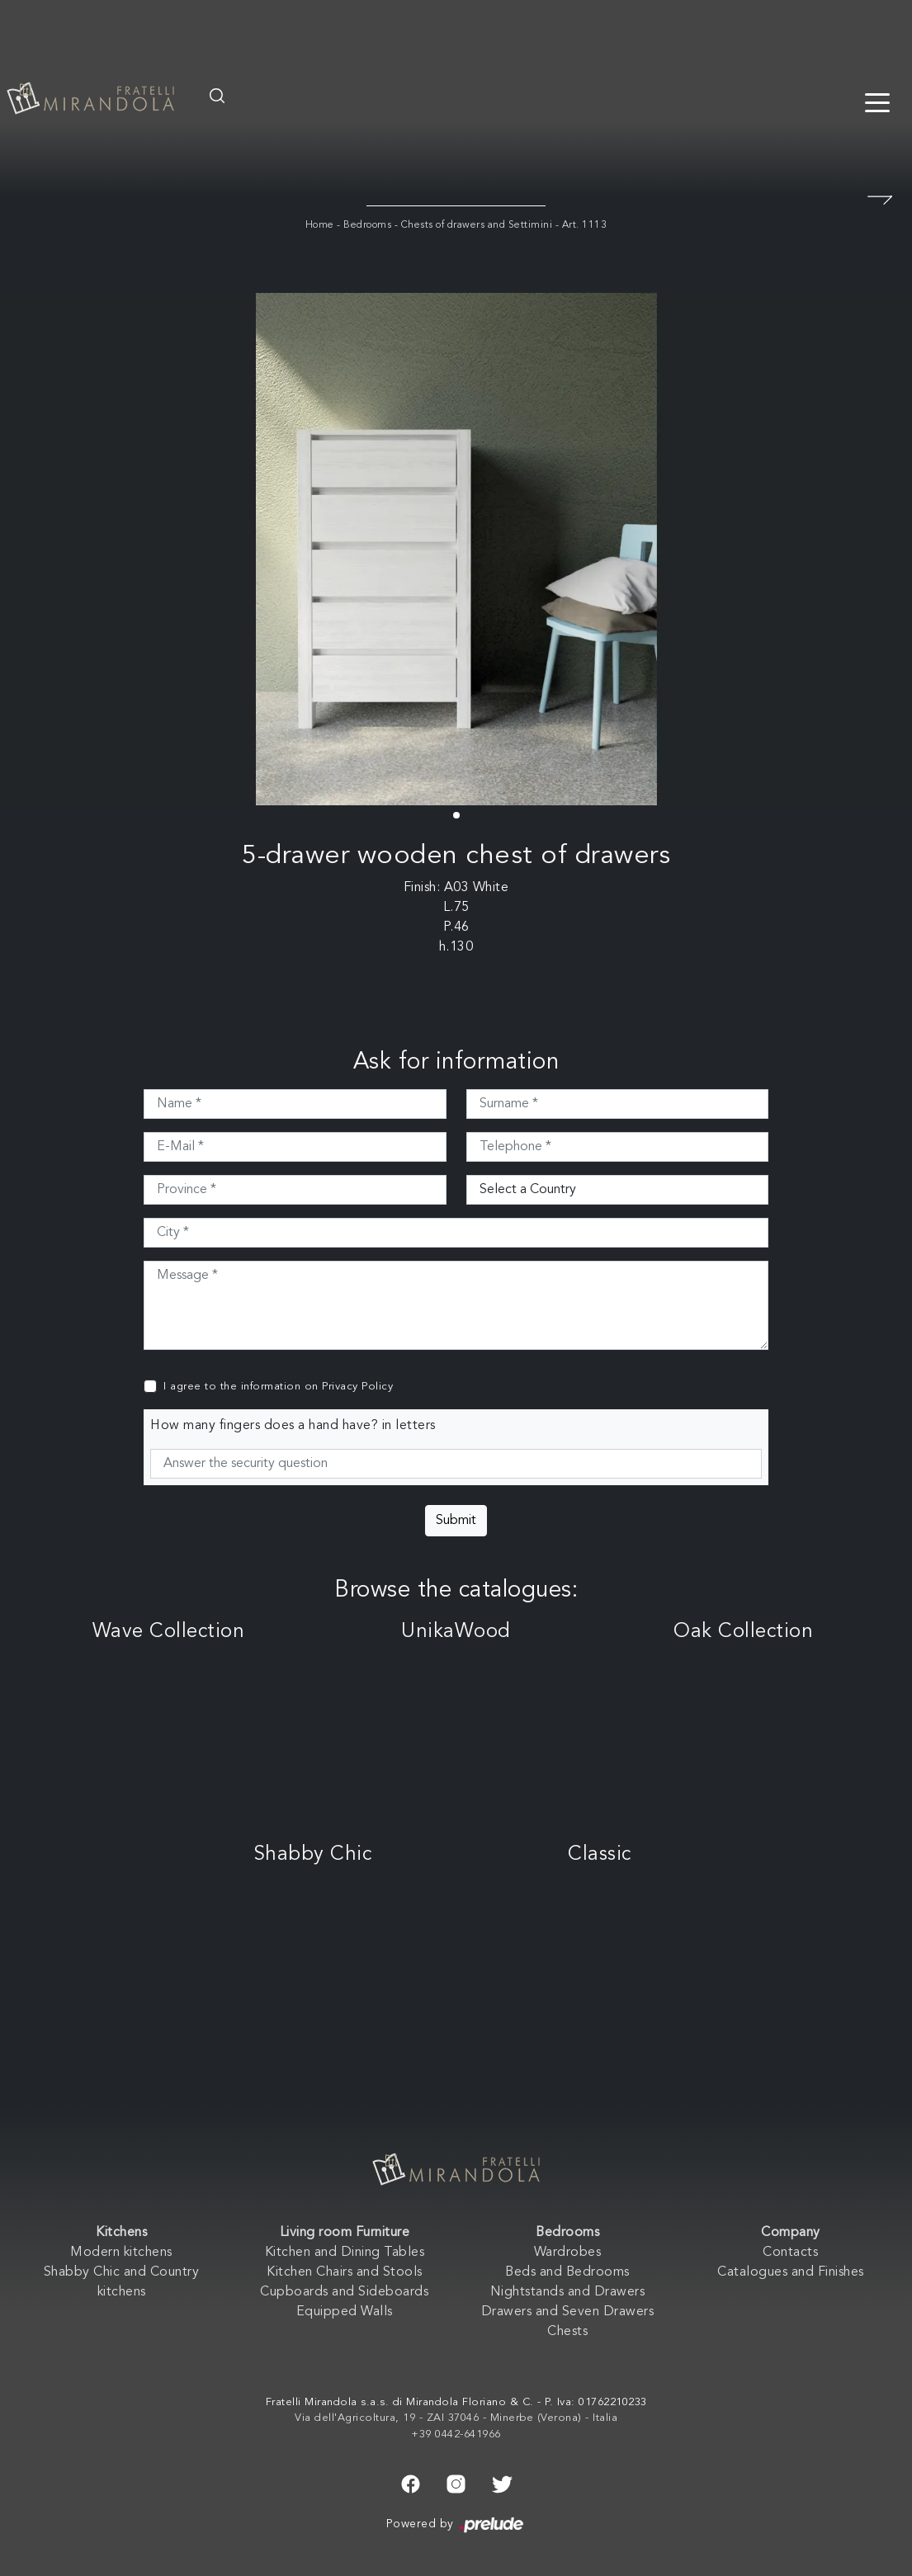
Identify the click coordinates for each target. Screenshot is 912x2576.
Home (319, 225)
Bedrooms (367, 225)
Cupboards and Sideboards (344, 2292)
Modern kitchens (121, 2252)
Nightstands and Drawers (567, 2292)
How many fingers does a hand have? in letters (293, 1425)
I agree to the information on (278, 1386)
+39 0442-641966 (456, 2434)
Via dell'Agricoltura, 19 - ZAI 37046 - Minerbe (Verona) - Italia (456, 2418)
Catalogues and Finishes (790, 2272)
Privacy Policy (357, 1386)
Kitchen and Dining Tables (345, 2252)
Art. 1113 (584, 225)
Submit (456, 1520)
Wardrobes (568, 2252)
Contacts (790, 2252)
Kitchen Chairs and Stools (345, 2272)
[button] (456, 815)
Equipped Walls (344, 2312)
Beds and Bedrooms (567, 2272)
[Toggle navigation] (877, 101)
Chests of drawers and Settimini (477, 225)
